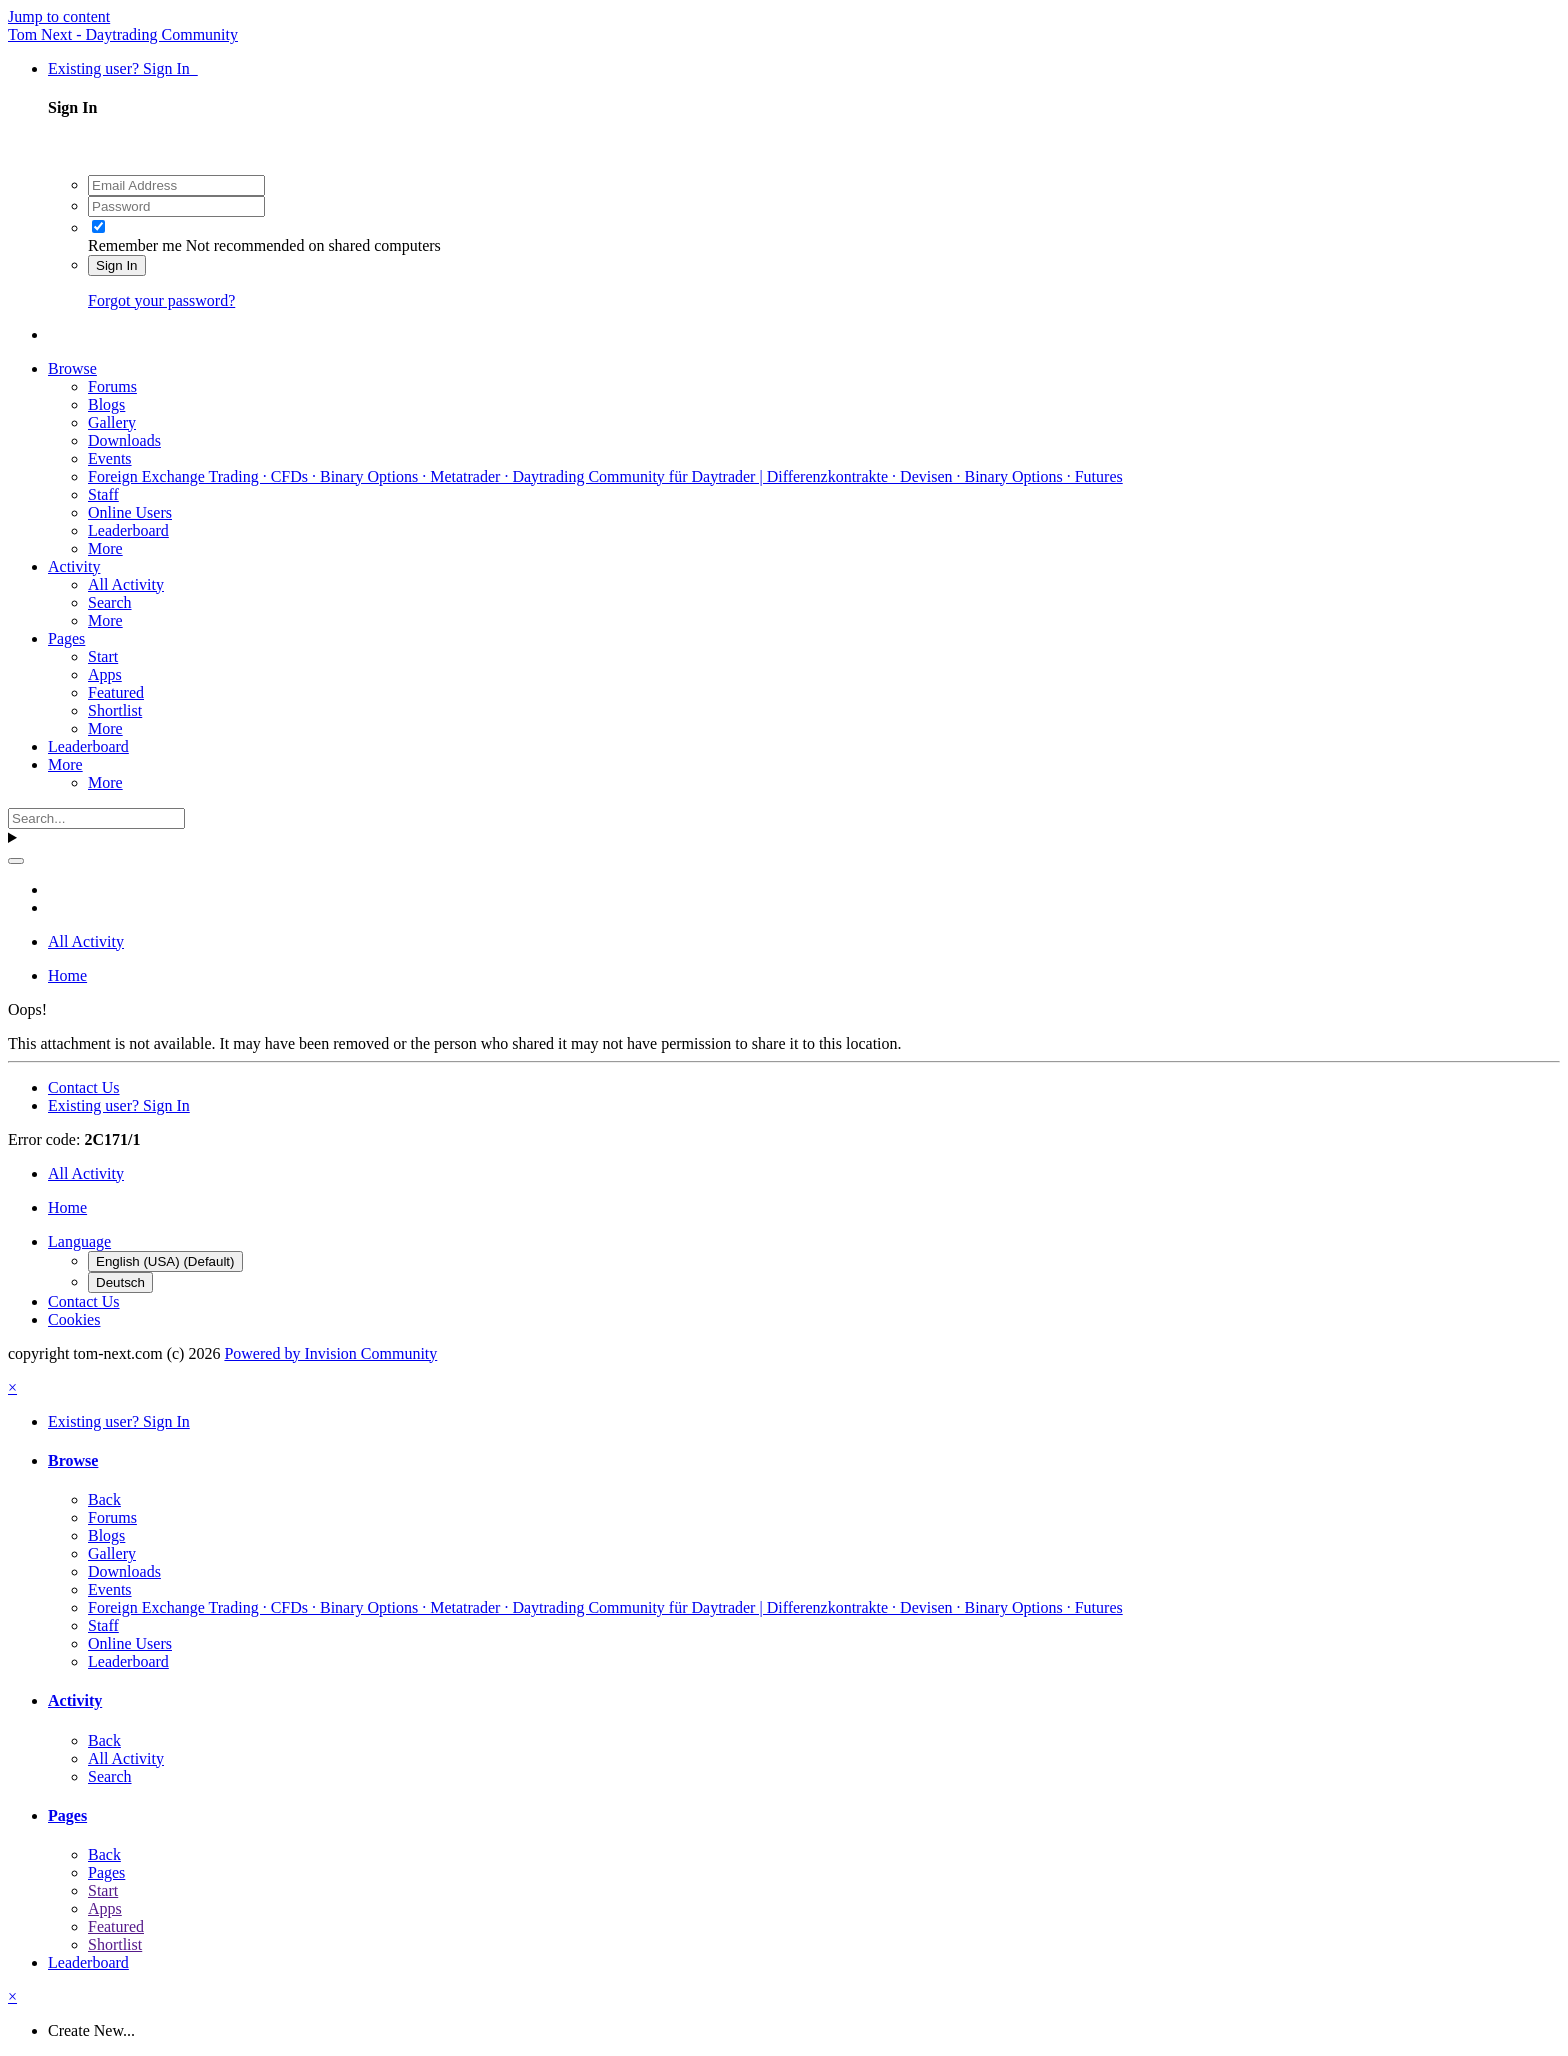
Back (104, 1499)
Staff (103, 494)
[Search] (96, 818)
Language (79, 1241)
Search (110, 602)
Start (103, 656)
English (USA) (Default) (165, 1261)
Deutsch (120, 1282)
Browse (72, 368)
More (105, 548)
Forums (112, 386)
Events (110, 458)
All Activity (126, 584)
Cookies (74, 1319)
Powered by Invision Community (330, 1353)
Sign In (117, 265)
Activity (74, 566)
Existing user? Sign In (123, 68)
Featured (116, 692)
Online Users (130, 512)
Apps (105, 674)
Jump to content (59, 16)
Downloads (124, 440)
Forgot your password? (161, 300)
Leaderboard (128, 530)
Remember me (135, 245)
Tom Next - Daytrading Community (123, 34)
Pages (66, 638)
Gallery (112, 422)
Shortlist (115, 710)
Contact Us (84, 1087)
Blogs (106, 404)
